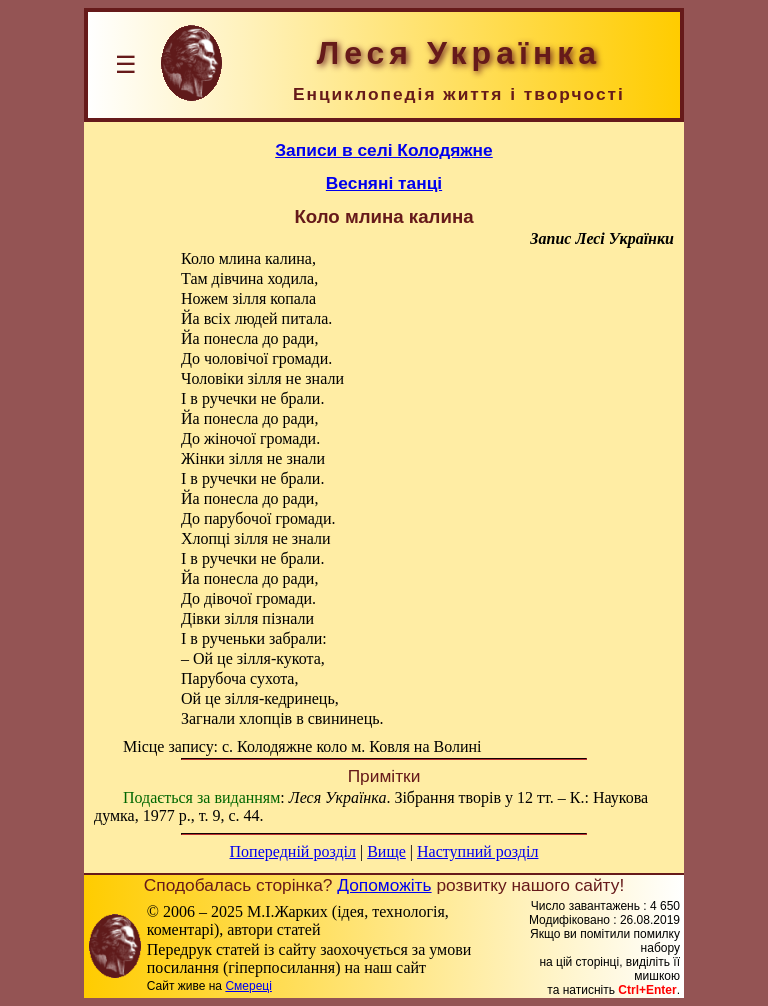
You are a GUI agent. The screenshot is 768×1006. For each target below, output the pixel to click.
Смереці (248, 986)
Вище (386, 851)
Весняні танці (384, 183)
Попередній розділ (293, 851)
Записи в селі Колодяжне (383, 150)
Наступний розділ (477, 851)
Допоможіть (384, 885)
